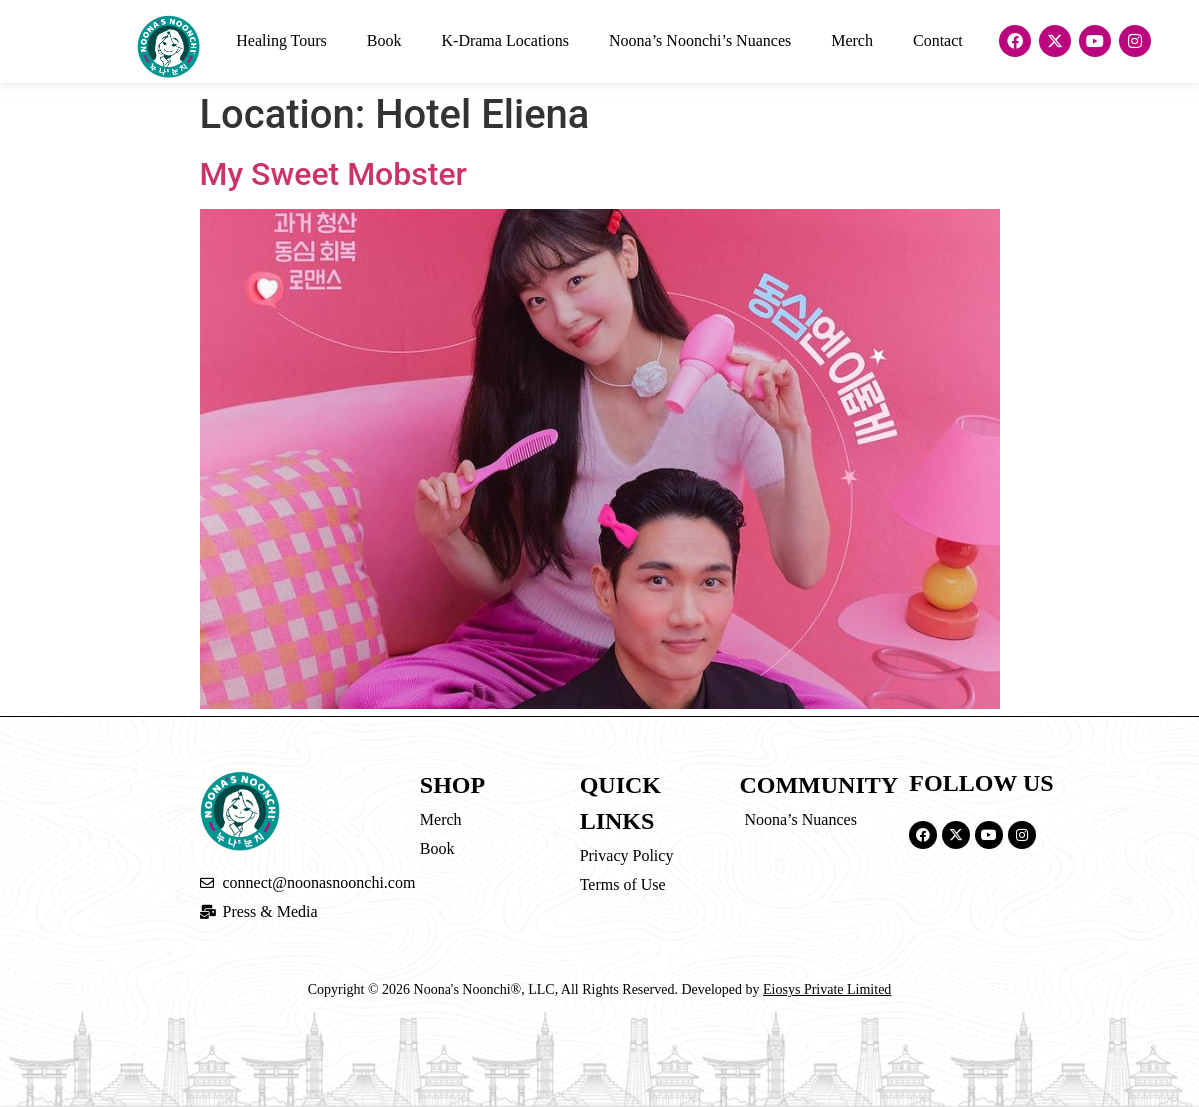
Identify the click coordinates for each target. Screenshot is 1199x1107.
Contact (938, 40)
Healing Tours (281, 40)
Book (384, 40)
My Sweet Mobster (333, 174)
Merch (852, 40)
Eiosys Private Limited (827, 989)
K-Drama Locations (506, 40)
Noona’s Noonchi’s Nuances (700, 40)
